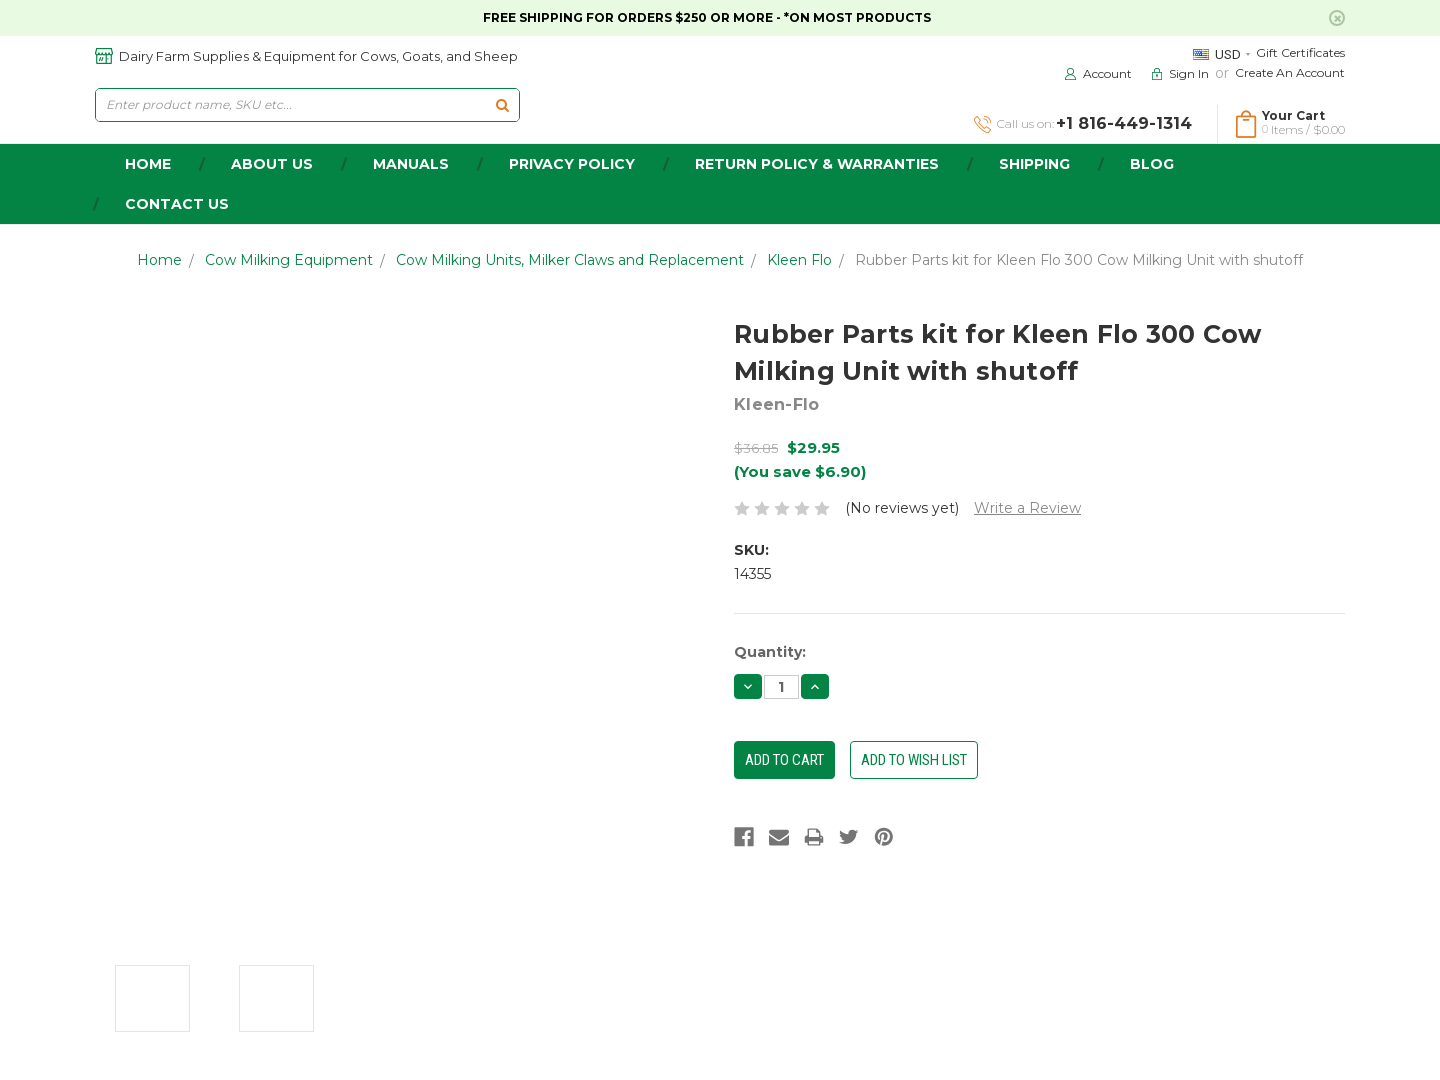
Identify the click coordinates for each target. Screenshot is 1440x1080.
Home (159, 260)
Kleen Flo (799, 260)
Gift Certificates (1300, 52)
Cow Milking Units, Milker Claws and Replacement (570, 260)
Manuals (411, 164)
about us (272, 164)
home (148, 164)
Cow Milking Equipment (289, 260)
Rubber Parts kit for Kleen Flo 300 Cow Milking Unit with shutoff (1079, 260)
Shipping (1034, 164)
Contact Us (177, 204)
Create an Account (1290, 72)
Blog (1152, 164)
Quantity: (770, 652)
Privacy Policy (572, 164)
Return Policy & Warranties (817, 164)
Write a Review (1027, 508)
